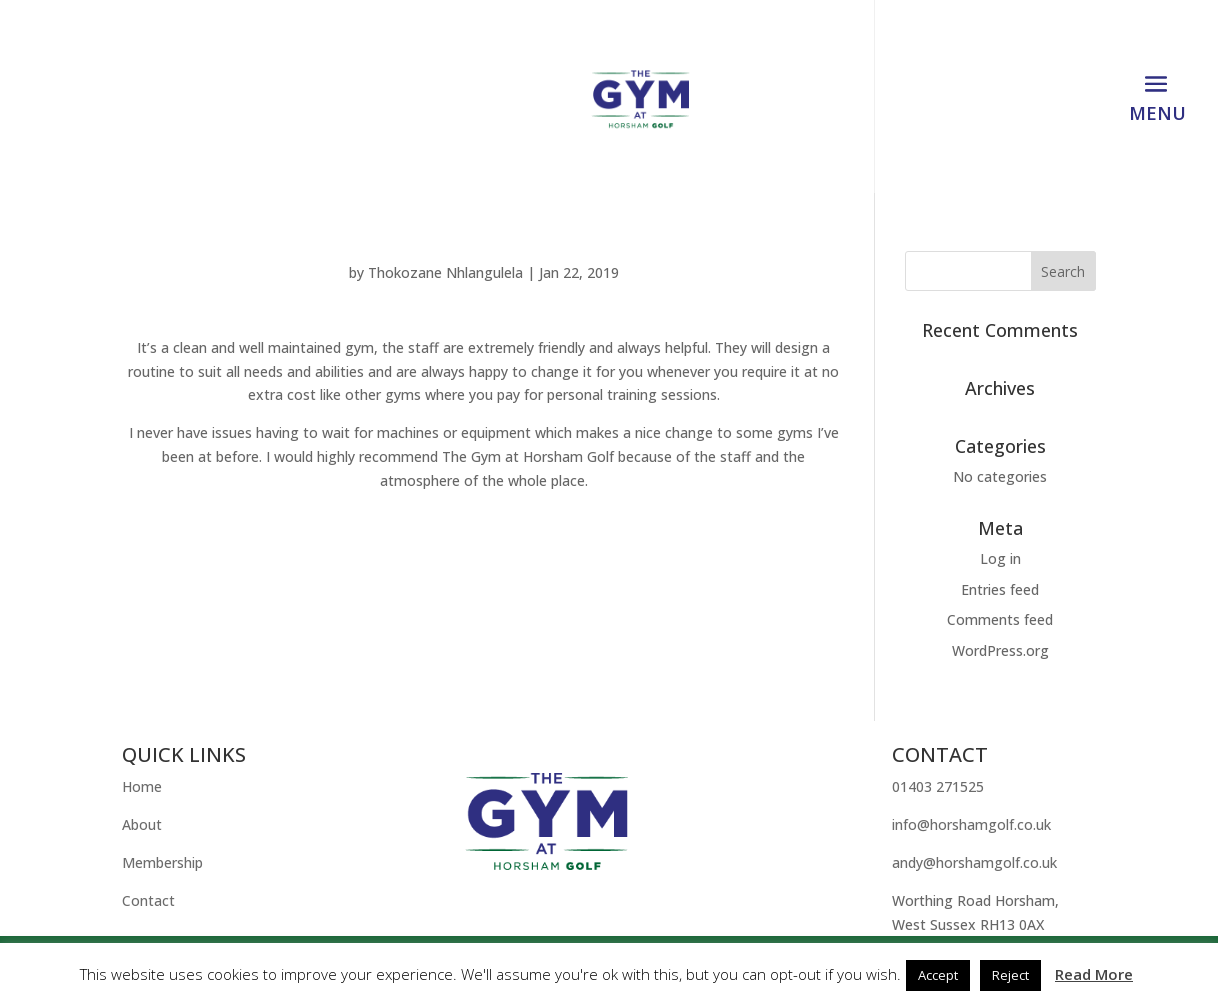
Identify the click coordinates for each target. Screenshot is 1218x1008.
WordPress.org (1000, 650)
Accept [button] (938, 975)
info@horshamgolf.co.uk (971, 824)
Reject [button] (1010, 975)
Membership (162, 862)
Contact (148, 900)
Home (142, 786)
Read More (1094, 974)
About (142, 824)
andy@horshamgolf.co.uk (974, 862)
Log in (1000, 558)
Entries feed (1000, 589)
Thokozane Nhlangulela (445, 272)
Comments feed (1000, 619)
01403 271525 (938, 786)
